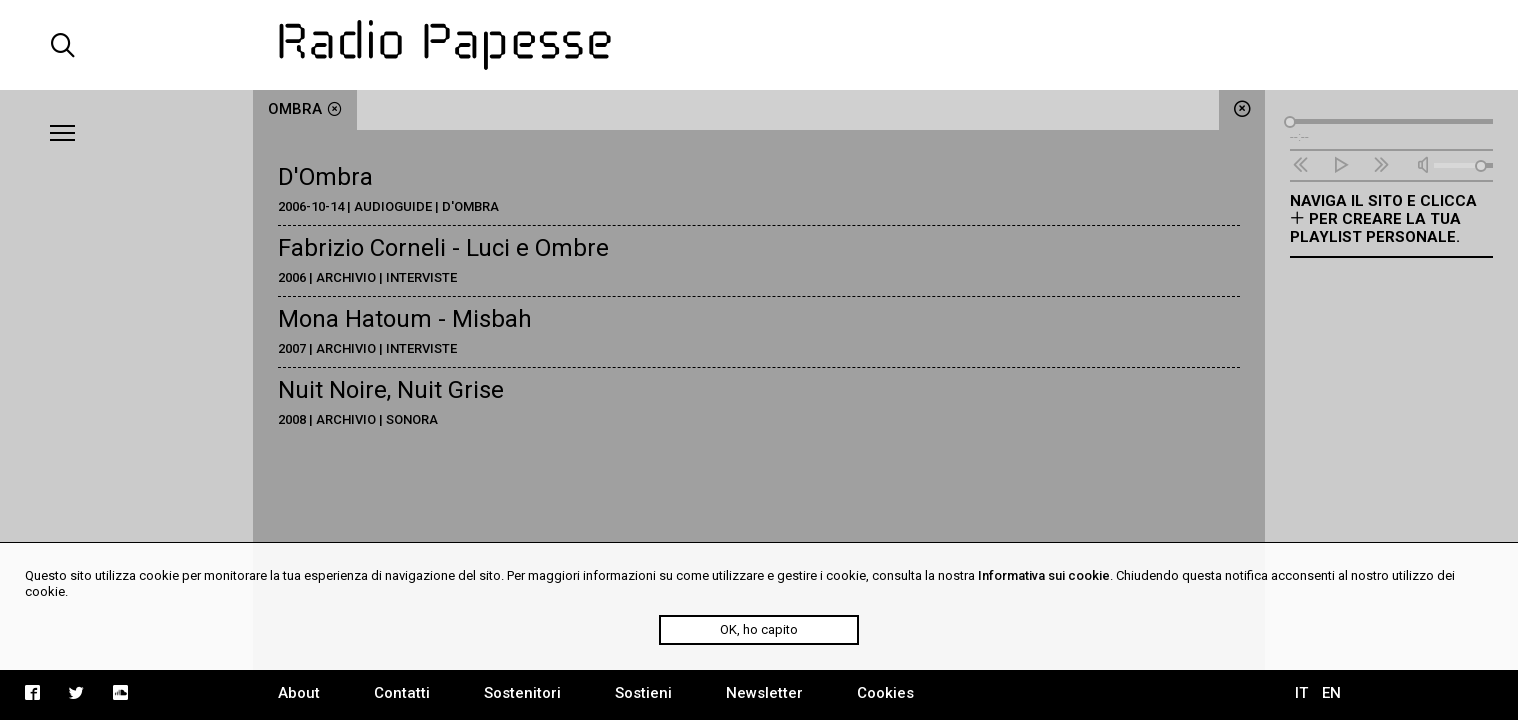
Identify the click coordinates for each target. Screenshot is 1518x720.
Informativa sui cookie (1044, 575)
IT (1301, 693)
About (299, 693)
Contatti (402, 693)
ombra (305, 109)
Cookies (885, 693)
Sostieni (643, 693)
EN (1331, 693)
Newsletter (764, 693)
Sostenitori (522, 693)
